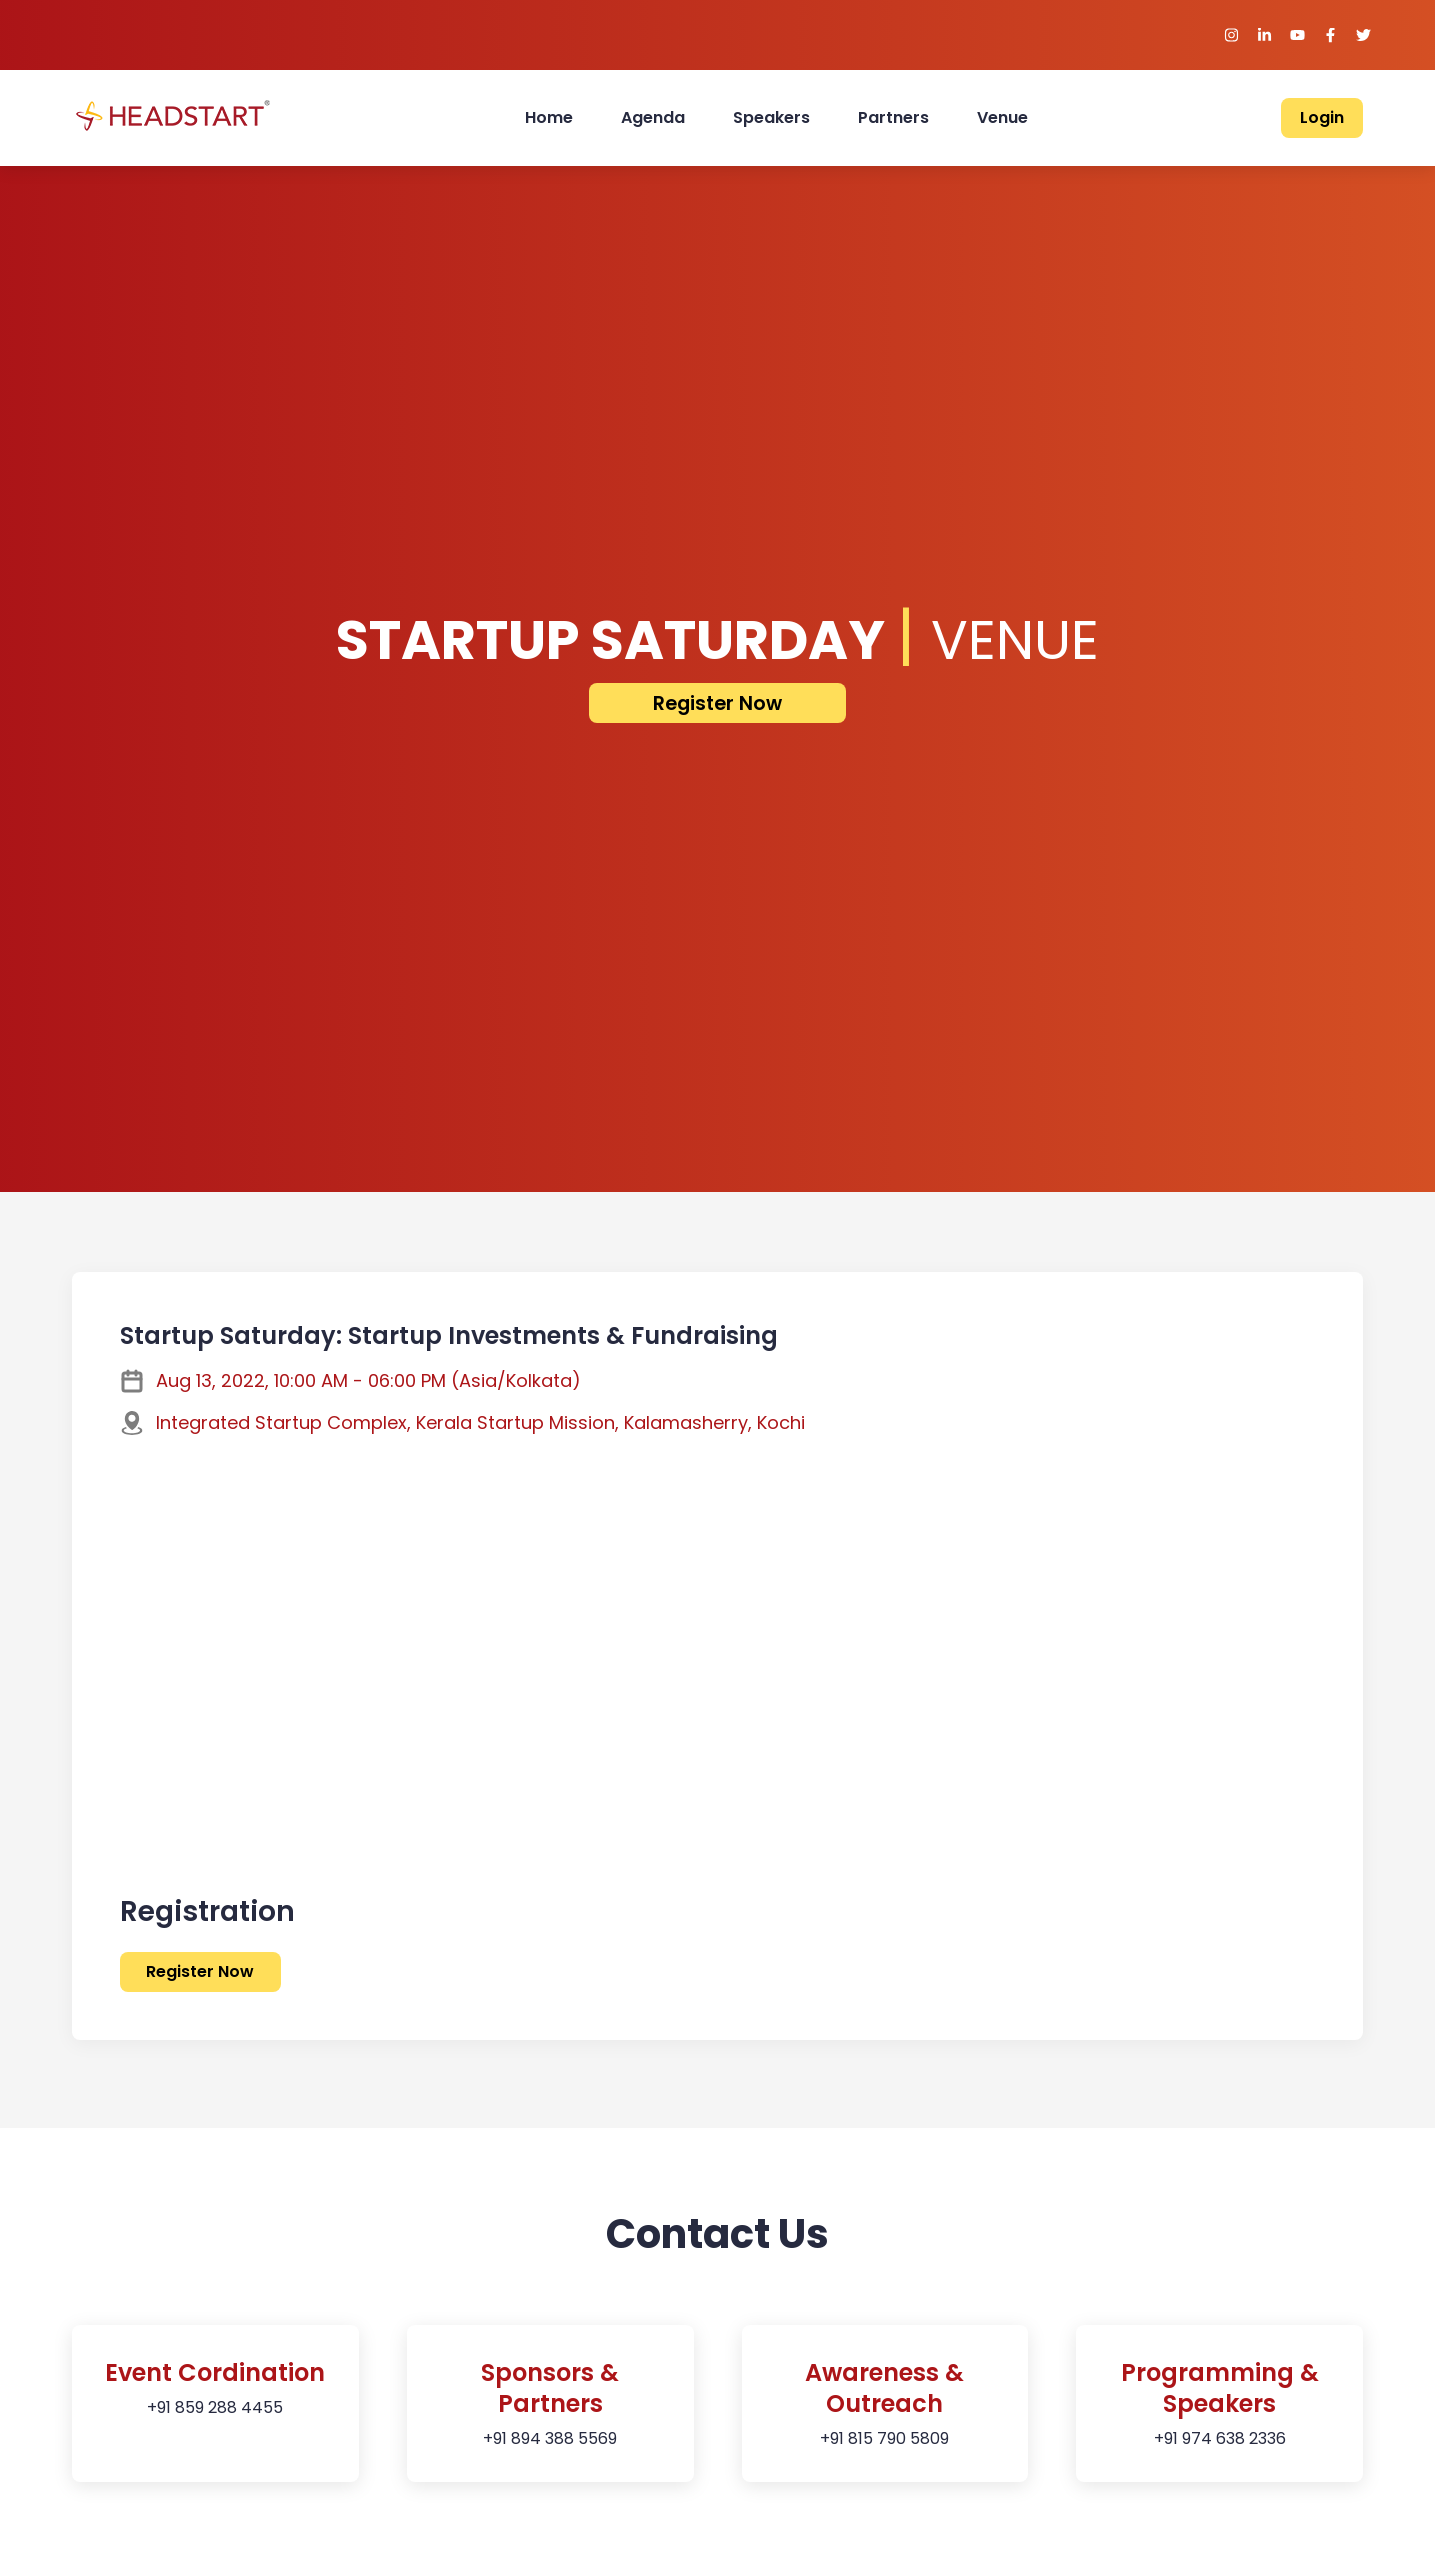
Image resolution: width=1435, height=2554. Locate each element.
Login (1322, 117)
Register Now (717, 703)
